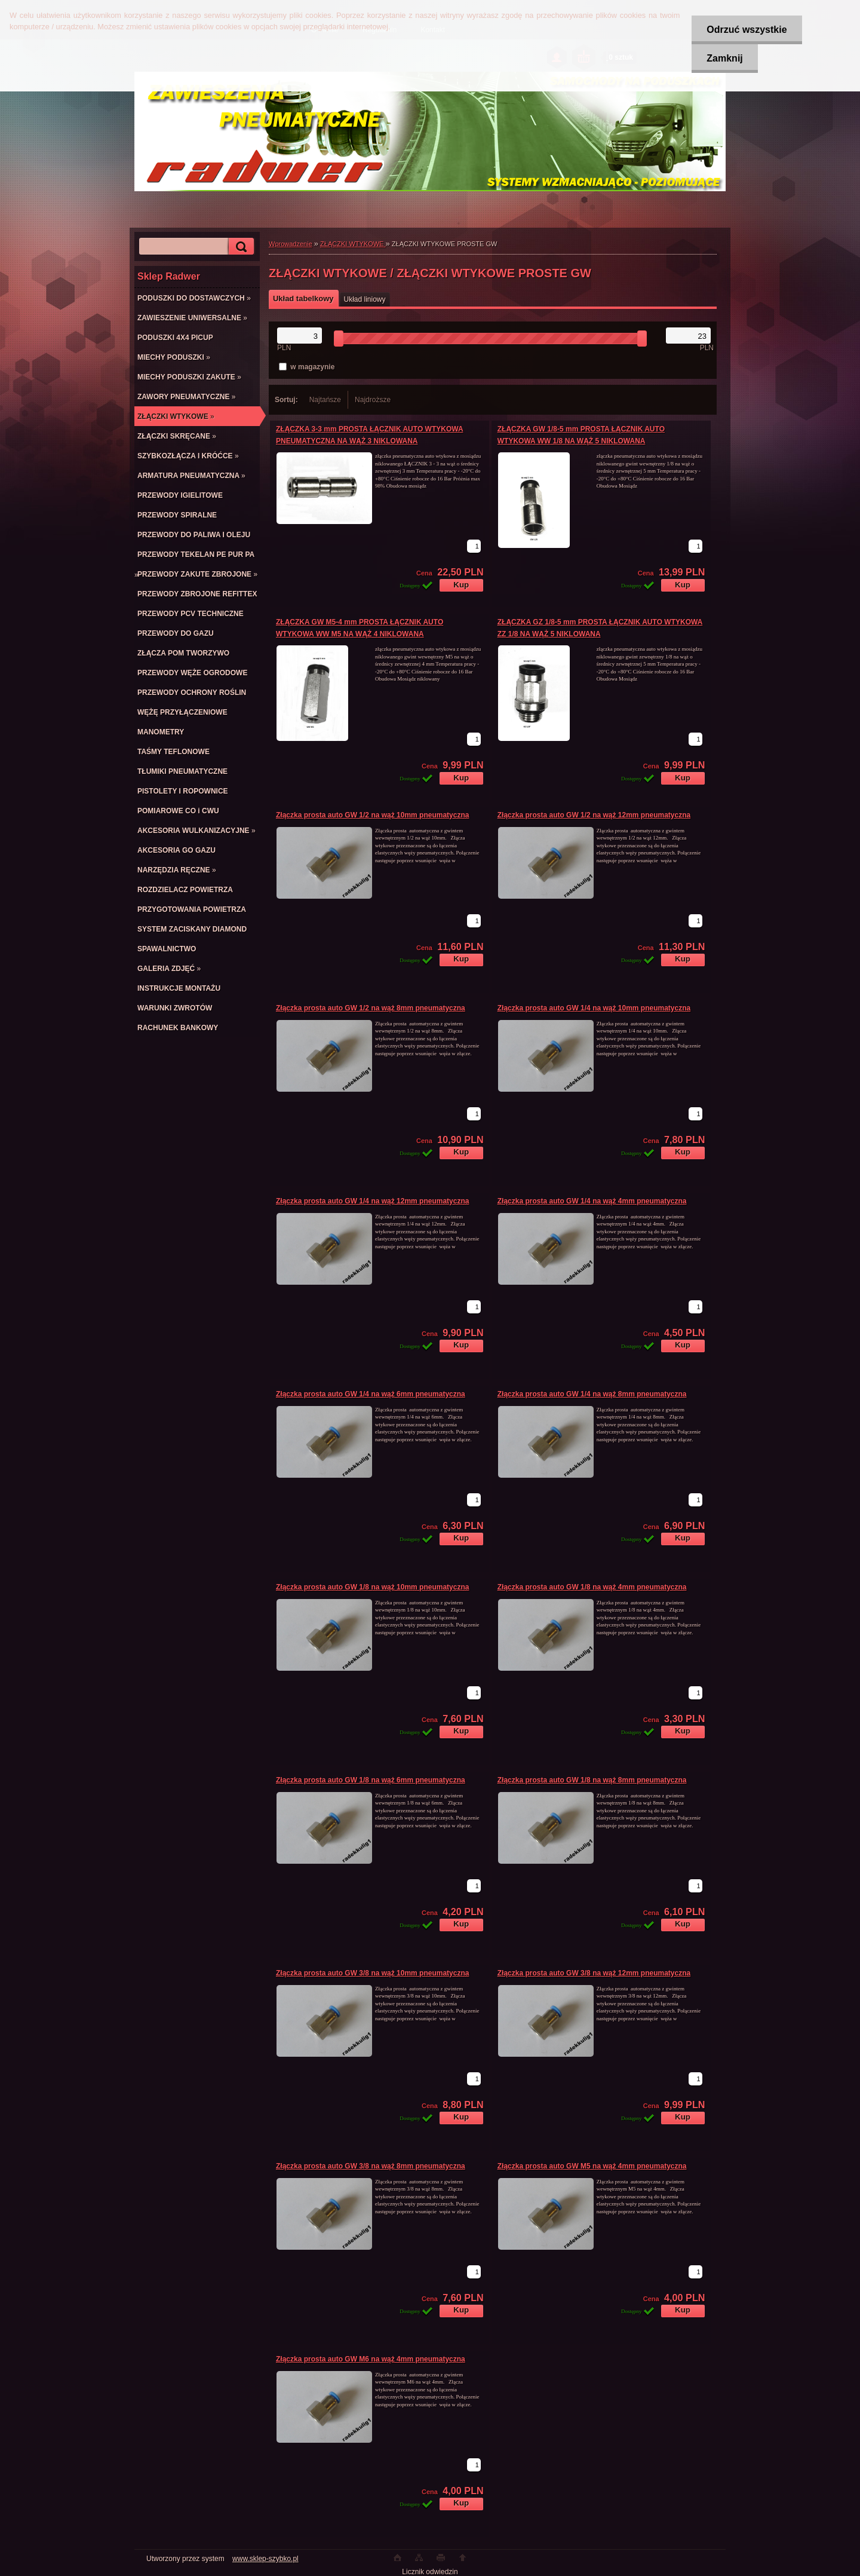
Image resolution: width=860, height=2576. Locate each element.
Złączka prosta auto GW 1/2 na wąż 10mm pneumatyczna (372, 815)
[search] (239, 246)
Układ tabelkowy (303, 298)
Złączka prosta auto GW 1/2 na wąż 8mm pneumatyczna (370, 1008)
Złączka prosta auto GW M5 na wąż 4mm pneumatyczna (592, 2166)
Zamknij (724, 58)
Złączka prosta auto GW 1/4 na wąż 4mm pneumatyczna (592, 1201)
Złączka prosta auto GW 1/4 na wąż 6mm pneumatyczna (370, 1394)
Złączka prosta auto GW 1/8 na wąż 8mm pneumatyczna (592, 1780)
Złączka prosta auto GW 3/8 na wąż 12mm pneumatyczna (593, 1973)
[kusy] (474, 546)
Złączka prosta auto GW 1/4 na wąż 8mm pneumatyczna (592, 1394)
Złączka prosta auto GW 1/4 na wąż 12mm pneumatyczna (372, 1201)
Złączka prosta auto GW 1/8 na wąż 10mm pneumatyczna (372, 1587)
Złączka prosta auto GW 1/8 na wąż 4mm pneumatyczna (592, 1587)
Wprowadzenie (290, 243)
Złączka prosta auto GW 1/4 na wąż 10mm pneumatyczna (593, 1008)
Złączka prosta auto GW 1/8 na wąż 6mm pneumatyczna (370, 1780)
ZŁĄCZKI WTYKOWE (352, 243)
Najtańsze (325, 400)
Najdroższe (373, 400)
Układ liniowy (365, 299)
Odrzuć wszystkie (747, 29)
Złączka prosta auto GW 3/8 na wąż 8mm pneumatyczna (370, 2166)
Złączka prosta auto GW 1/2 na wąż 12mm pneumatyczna (593, 815)
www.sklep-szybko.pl (265, 2558)
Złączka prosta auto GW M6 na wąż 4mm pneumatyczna (370, 2359)
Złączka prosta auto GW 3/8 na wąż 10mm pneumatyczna (372, 1973)
